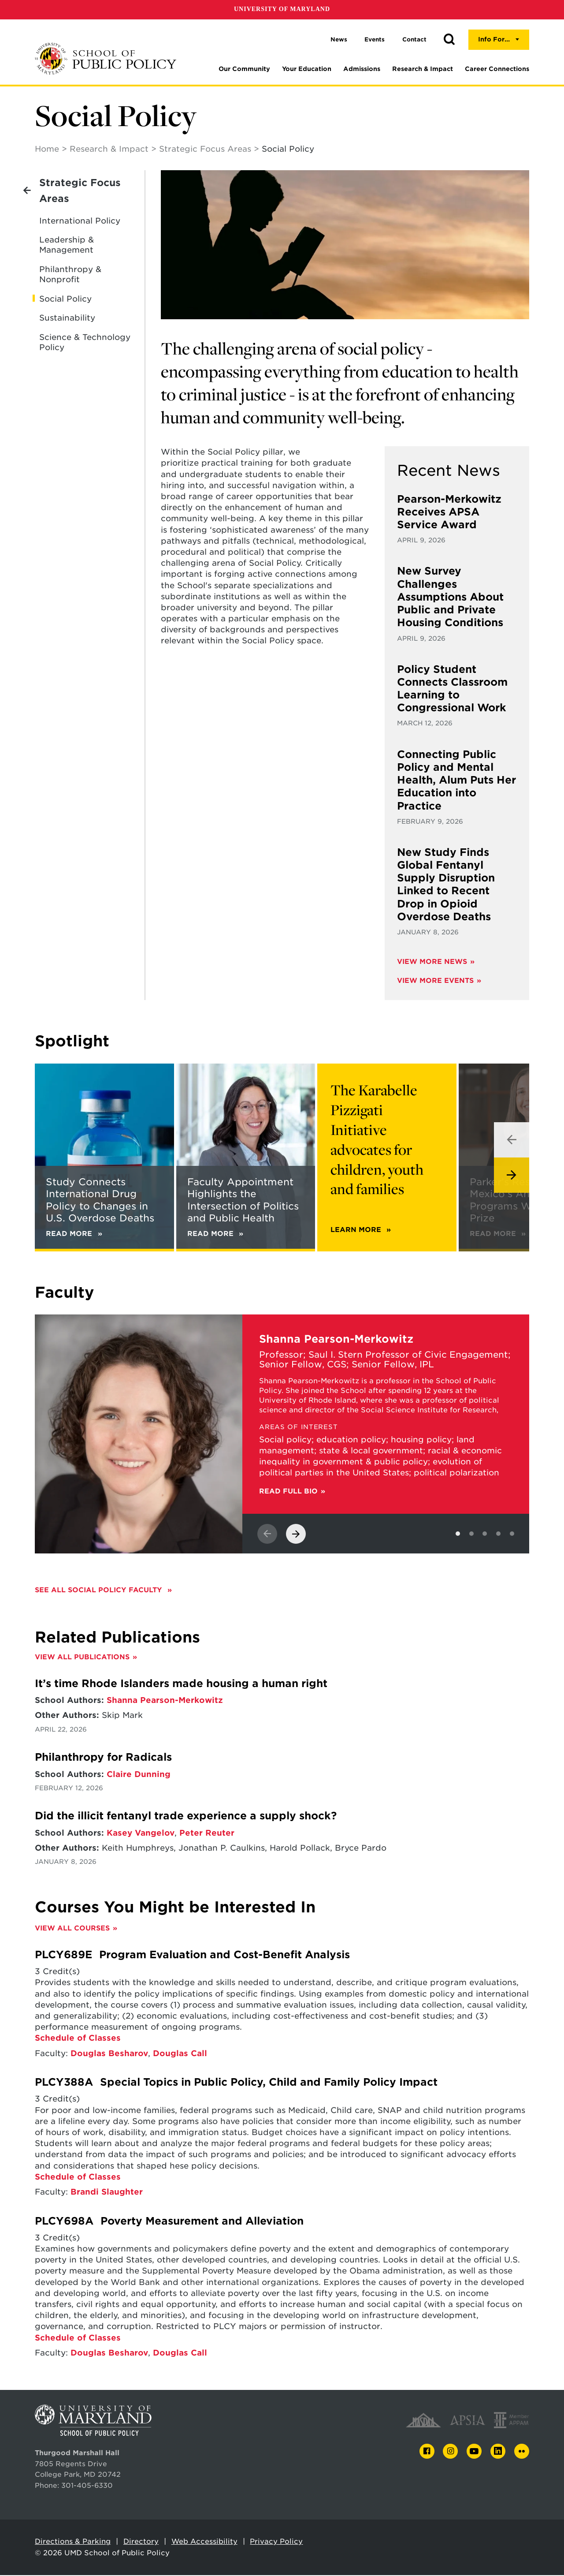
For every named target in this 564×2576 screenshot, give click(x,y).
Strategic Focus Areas (205, 149)
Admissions (361, 68)
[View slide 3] (484, 1534)
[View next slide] (511, 1176)
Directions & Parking (73, 2542)
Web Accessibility (204, 2542)
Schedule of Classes (78, 2038)
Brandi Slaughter (106, 2192)
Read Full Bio (288, 1492)
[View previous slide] (511, 1140)
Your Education (306, 68)
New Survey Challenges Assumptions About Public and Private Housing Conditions (450, 598)
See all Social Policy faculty (99, 1591)
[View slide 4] (498, 1534)
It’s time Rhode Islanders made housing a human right (181, 1684)
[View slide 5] (512, 1534)
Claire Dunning (139, 1775)
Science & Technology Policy (84, 343)
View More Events (435, 981)
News (338, 39)
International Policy (79, 221)
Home (47, 149)
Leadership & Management (66, 245)
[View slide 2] (471, 1534)
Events (374, 39)
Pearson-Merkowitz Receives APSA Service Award (449, 513)
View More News (432, 962)
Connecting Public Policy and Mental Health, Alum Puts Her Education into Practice (456, 781)
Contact (414, 39)
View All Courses (72, 1929)
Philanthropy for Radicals (103, 1758)
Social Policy (65, 299)
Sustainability (67, 318)
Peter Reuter (206, 1833)
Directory (141, 2542)
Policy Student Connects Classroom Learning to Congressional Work (452, 689)
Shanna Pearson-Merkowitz (165, 1701)
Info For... (494, 39)
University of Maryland (282, 9)
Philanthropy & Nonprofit (70, 275)
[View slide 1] (458, 1534)
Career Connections (497, 68)
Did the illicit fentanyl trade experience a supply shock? (186, 1817)
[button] (449, 39)
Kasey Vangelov (140, 1833)
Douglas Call (180, 2054)
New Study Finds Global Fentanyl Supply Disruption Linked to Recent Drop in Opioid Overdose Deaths (446, 885)
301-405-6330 (87, 2486)
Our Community (244, 68)
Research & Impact (422, 68)
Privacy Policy (276, 2542)
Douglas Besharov (109, 2054)
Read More (498, 1234)
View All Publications (82, 1658)
